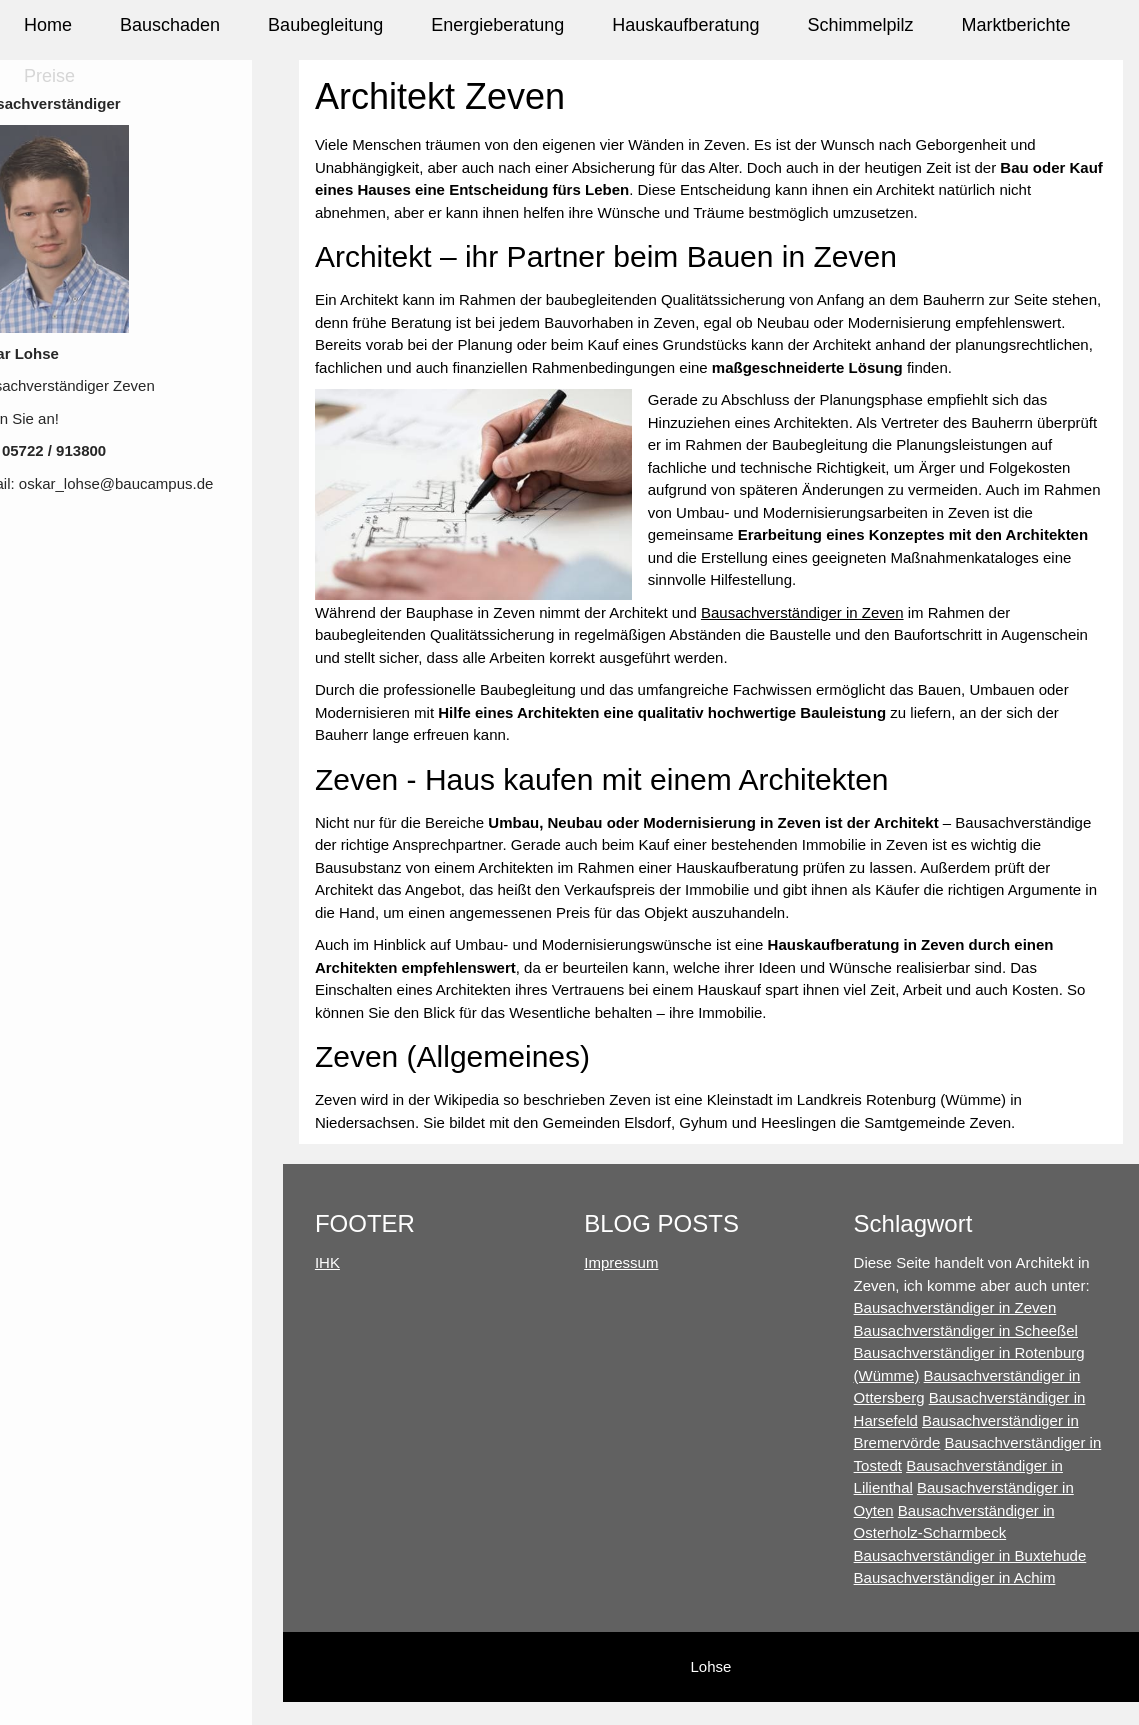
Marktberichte (1015, 25)
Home (48, 25)
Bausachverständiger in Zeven (819, 634)
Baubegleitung (325, 25)
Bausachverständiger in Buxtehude (975, 1577)
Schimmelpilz (860, 25)
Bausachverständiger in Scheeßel (971, 1352)
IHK (344, 1285)
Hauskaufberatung (685, 25)
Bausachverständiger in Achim (960, 1600)
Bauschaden (170, 25)
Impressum (633, 1285)
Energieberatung (497, 25)
